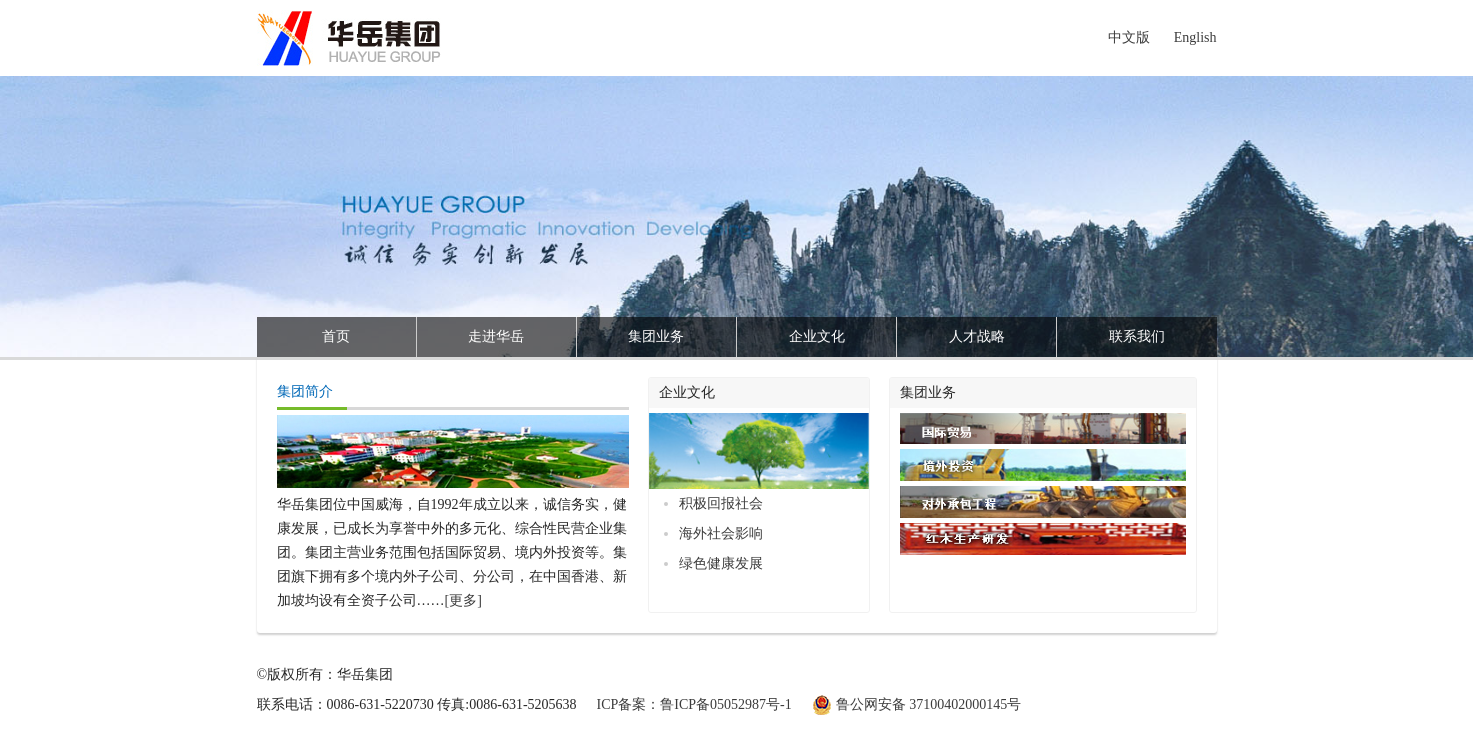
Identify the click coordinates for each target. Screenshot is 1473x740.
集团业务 (656, 336)
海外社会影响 (721, 533)
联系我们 (1137, 336)
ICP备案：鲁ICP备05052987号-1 (694, 704)
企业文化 (817, 336)
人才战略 (977, 336)
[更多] (463, 600)
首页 (336, 336)
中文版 (1129, 37)
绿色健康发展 (721, 563)
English (1195, 37)
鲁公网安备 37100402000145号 (929, 704)
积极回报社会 (721, 503)
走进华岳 (496, 336)
